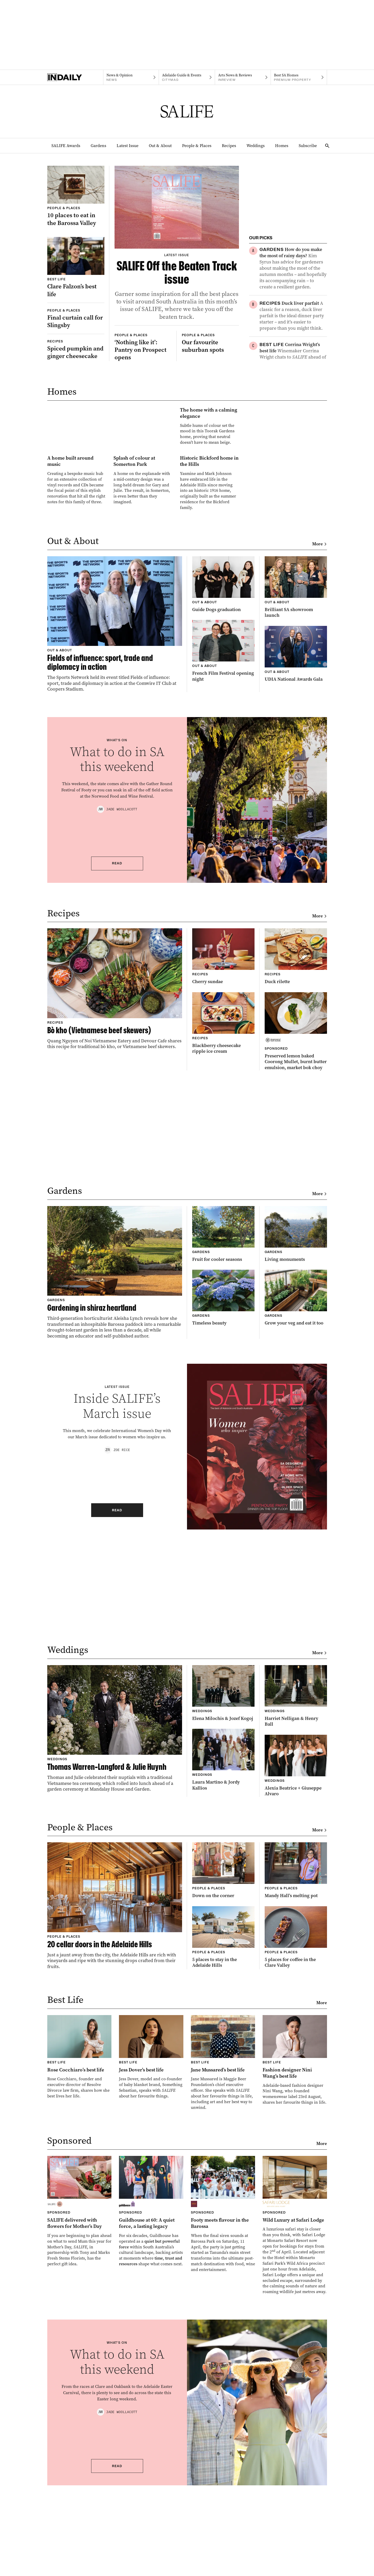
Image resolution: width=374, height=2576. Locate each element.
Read (117, 986)
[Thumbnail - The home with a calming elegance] (143, 486)
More (319, 666)
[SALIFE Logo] (187, 111)
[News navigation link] (131, 77)
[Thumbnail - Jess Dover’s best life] (151, 2179)
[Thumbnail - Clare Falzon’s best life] (75, 267)
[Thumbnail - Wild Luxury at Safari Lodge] (295, 2347)
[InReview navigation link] (243, 77)
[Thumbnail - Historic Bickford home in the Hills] (209, 584)
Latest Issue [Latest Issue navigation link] (127, 145)
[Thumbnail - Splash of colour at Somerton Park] (142, 581)
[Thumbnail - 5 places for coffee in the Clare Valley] (296, 2059)
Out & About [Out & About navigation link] (160, 145)
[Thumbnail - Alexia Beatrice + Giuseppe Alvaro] (296, 1888)
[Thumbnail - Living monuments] (296, 1356)
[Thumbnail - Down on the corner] (223, 1993)
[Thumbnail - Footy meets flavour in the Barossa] (223, 2336)
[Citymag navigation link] (187, 77)
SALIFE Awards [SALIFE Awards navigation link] (65, 145)
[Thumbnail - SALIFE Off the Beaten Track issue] (177, 243)
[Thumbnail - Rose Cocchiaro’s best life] (79, 2179)
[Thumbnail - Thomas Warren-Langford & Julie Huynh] (114, 1850)
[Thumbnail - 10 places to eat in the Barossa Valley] (75, 196)
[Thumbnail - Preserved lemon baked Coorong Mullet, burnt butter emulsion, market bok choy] (296, 1153)
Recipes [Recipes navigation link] (229, 145)
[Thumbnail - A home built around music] (76, 581)
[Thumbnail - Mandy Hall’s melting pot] (296, 1993)
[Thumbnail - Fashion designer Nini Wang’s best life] (295, 2182)
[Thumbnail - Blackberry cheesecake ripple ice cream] (223, 1145)
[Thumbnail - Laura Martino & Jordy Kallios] (223, 1882)
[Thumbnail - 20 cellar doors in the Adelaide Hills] (114, 2028)
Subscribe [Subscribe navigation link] (308, 145)
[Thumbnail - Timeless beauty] (223, 1420)
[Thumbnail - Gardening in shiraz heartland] (114, 1394)
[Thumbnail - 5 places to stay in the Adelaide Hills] (223, 2059)
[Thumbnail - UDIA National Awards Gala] (296, 776)
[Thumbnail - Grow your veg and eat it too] (296, 1420)
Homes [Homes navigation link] (281, 145)
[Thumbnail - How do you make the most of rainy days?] (293, 268)
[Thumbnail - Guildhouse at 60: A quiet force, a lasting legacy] (151, 2333)
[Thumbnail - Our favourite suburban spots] (210, 361)
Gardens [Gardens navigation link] (98, 145)
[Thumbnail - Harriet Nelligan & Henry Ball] (296, 1818)
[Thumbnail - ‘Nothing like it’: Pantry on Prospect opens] (143, 365)
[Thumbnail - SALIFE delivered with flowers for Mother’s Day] (79, 2333)
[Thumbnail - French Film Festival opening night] (223, 773)
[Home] (75, 77)
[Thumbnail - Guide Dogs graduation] (223, 706)
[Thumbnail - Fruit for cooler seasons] (223, 1356)
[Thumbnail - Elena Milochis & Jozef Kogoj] (223, 1815)
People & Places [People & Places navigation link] (196, 145)
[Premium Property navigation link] (299, 77)
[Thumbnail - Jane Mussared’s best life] (223, 2185)
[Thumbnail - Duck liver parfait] (293, 316)
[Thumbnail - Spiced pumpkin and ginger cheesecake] (75, 349)
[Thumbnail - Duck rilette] (296, 1079)
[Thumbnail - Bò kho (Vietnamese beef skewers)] (114, 1111)
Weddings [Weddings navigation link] (255, 145)
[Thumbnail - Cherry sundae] (223, 1079)
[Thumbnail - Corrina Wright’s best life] (293, 373)
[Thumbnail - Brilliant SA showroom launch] (296, 709)
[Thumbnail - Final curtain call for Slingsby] (75, 318)
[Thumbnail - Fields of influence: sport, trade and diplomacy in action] (114, 746)
